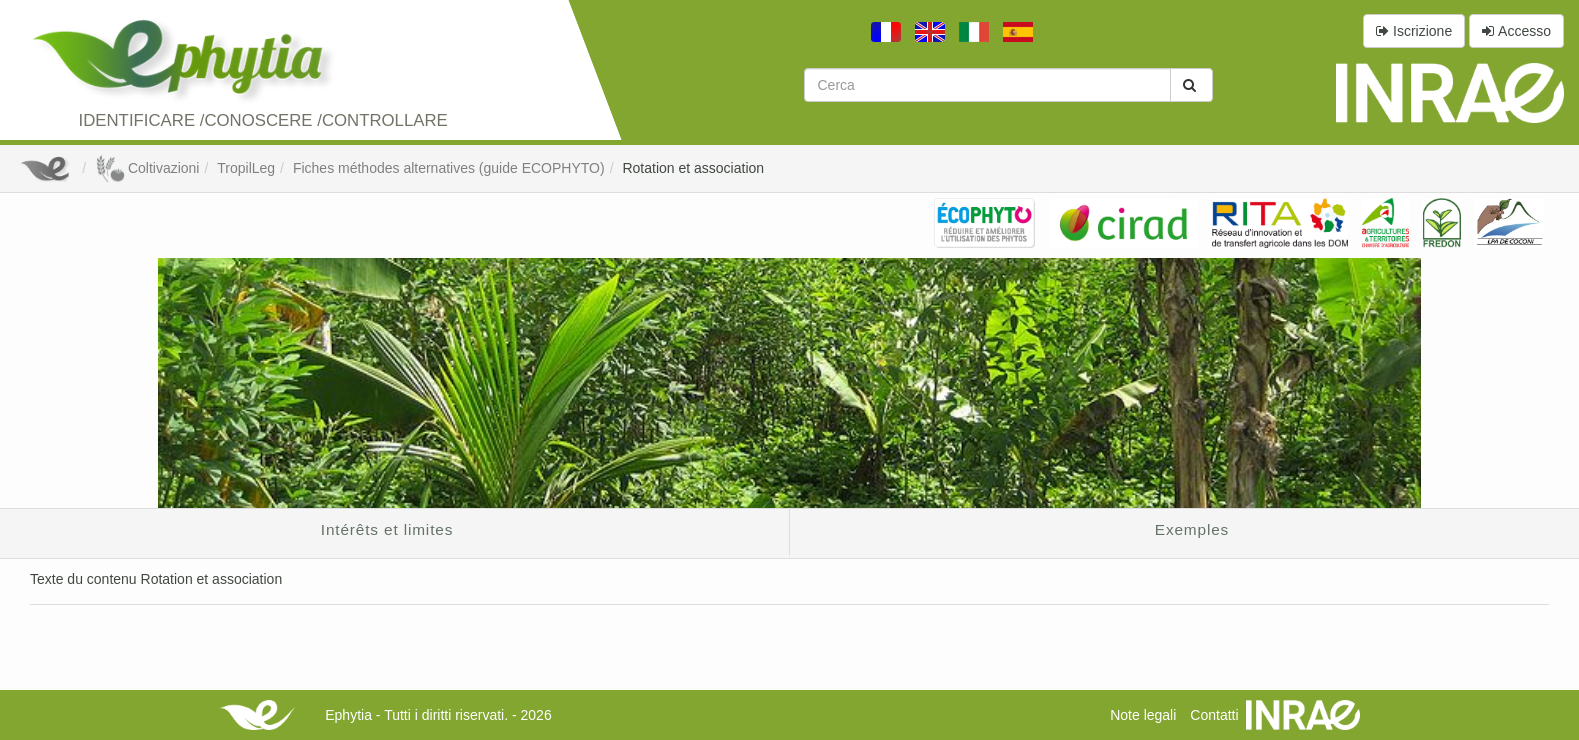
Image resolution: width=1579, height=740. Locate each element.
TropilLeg (246, 168)
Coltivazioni (147, 168)
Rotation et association (693, 168)
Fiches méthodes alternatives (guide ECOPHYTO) (449, 168)
